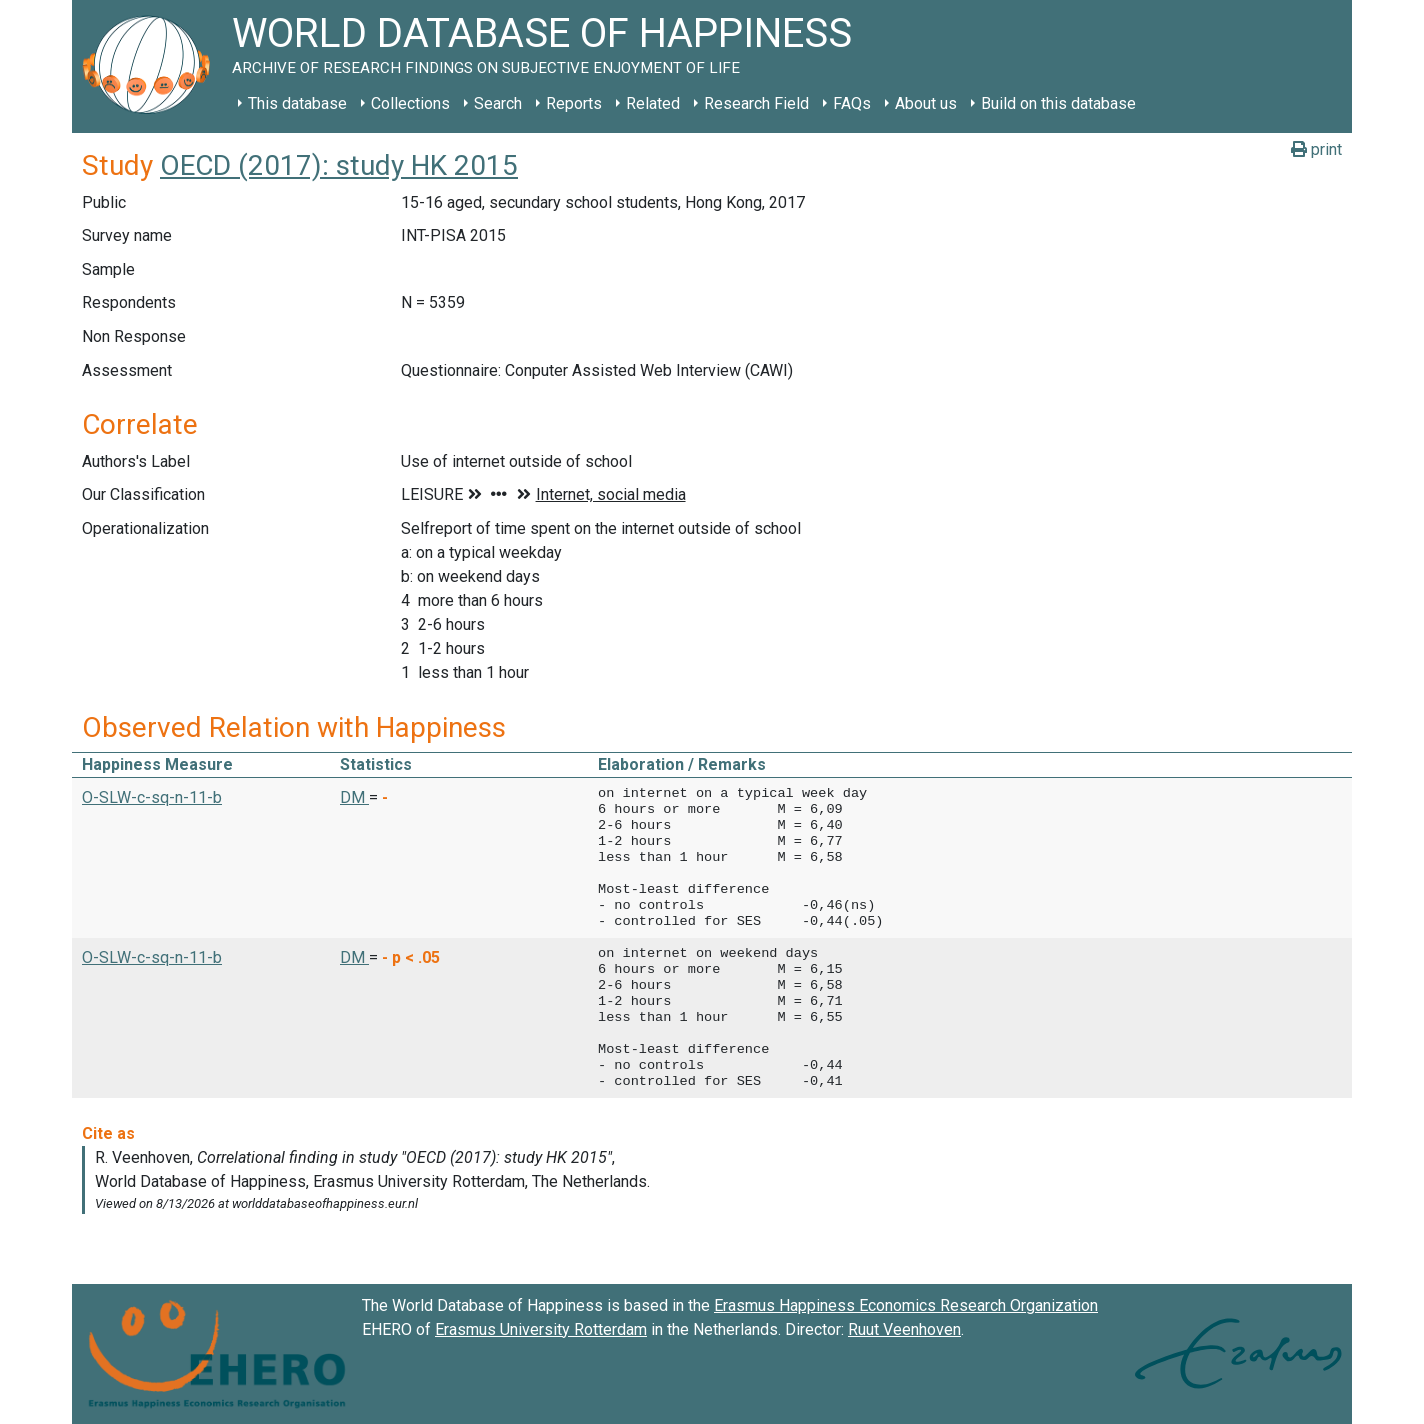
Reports (574, 103)
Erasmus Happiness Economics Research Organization (906, 1305)
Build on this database (1058, 103)
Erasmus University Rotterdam (541, 1329)
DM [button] (354, 797)
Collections (410, 103)
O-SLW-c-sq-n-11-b (152, 797)
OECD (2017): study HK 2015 (339, 165)
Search (498, 103)
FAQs (852, 103)
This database (297, 103)
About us (926, 103)
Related (653, 103)
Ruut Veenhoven (904, 1329)
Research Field (756, 103)
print (1316, 149)
